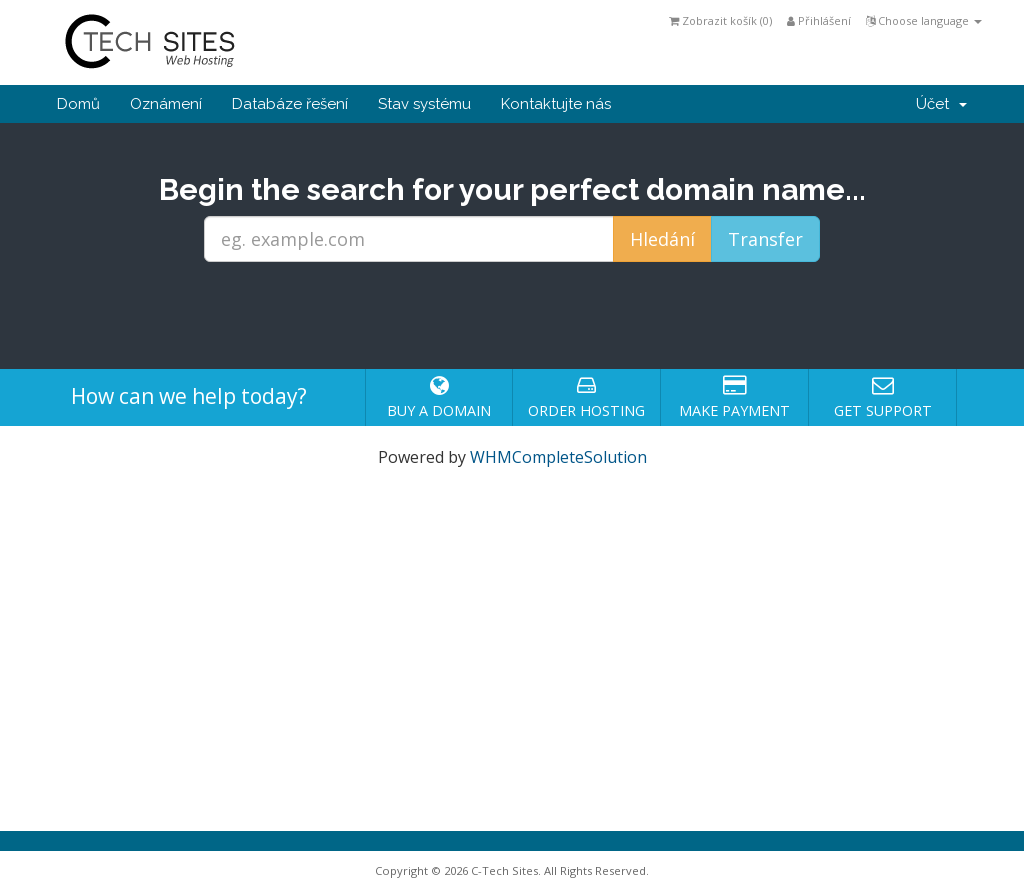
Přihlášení (819, 20)
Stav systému (424, 104)
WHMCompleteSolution (558, 457)
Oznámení (166, 104)
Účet (941, 104)
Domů (78, 104)
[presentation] (512, 316)
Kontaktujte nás (556, 104)
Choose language (924, 20)
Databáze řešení (290, 104)
